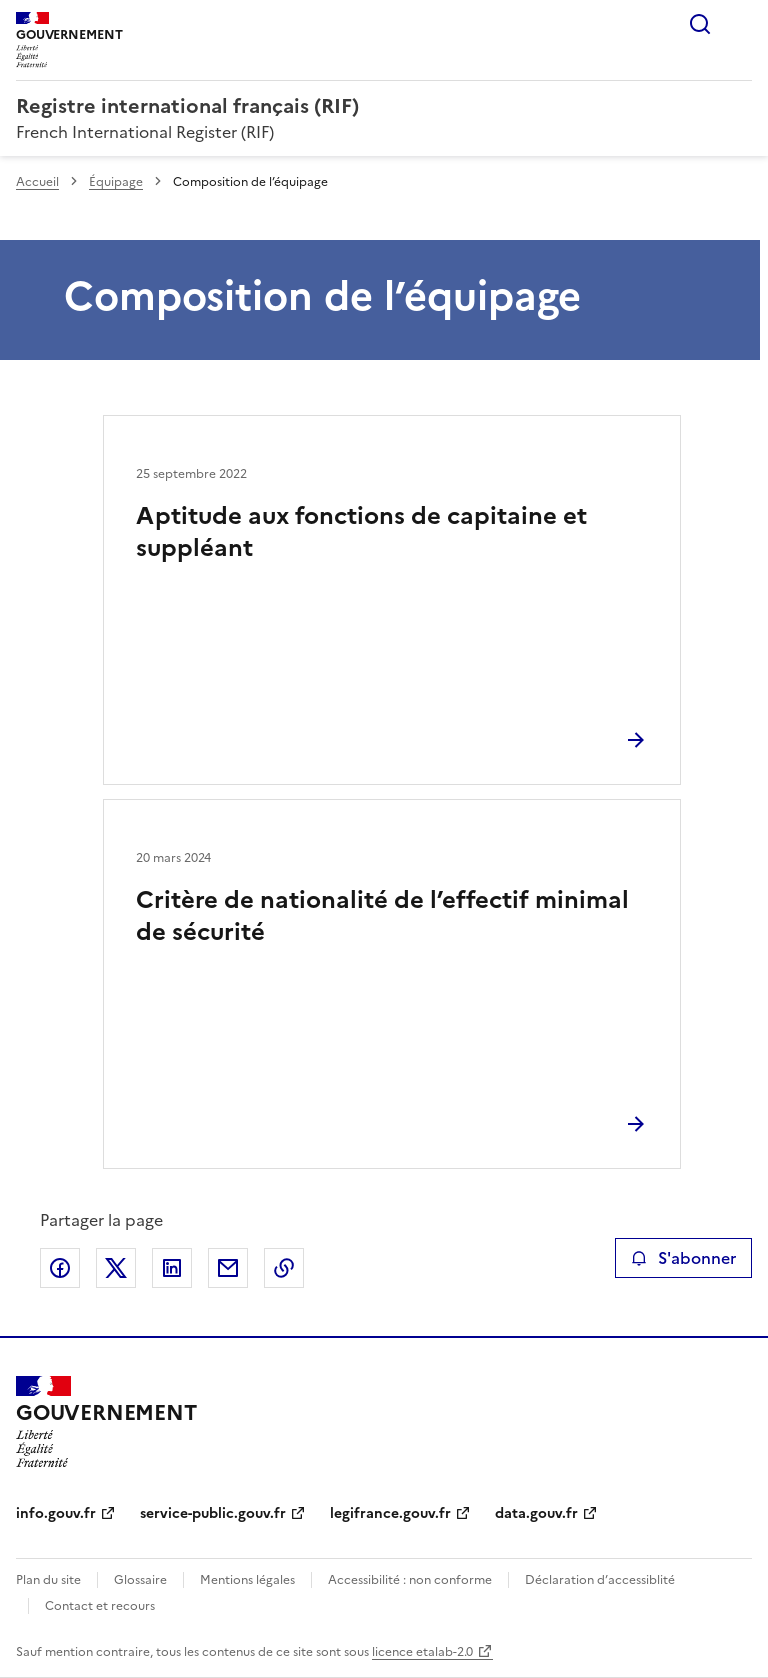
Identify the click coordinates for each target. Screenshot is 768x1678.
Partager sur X (116, 1268)
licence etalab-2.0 (422, 1652)
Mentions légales (247, 1580)
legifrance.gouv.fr (390, 1513)
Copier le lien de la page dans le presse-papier (284, 1268)
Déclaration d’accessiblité (600, 1580)
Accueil (37, 182)
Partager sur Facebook (60, 1268)
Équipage (116, 182)
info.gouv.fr (56, 1513)
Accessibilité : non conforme (410, 1580)
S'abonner (683, 1258)
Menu (740, 24)
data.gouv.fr (536, 1513)
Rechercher (700, 24)
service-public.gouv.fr (213, 1513)
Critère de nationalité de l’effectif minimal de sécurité (382, 916)
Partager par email (228, 1268)
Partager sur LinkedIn (172, 1268)
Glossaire (140, 1580)
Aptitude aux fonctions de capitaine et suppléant (361, 532)
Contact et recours (100, 1606)
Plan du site (48, 1580)
